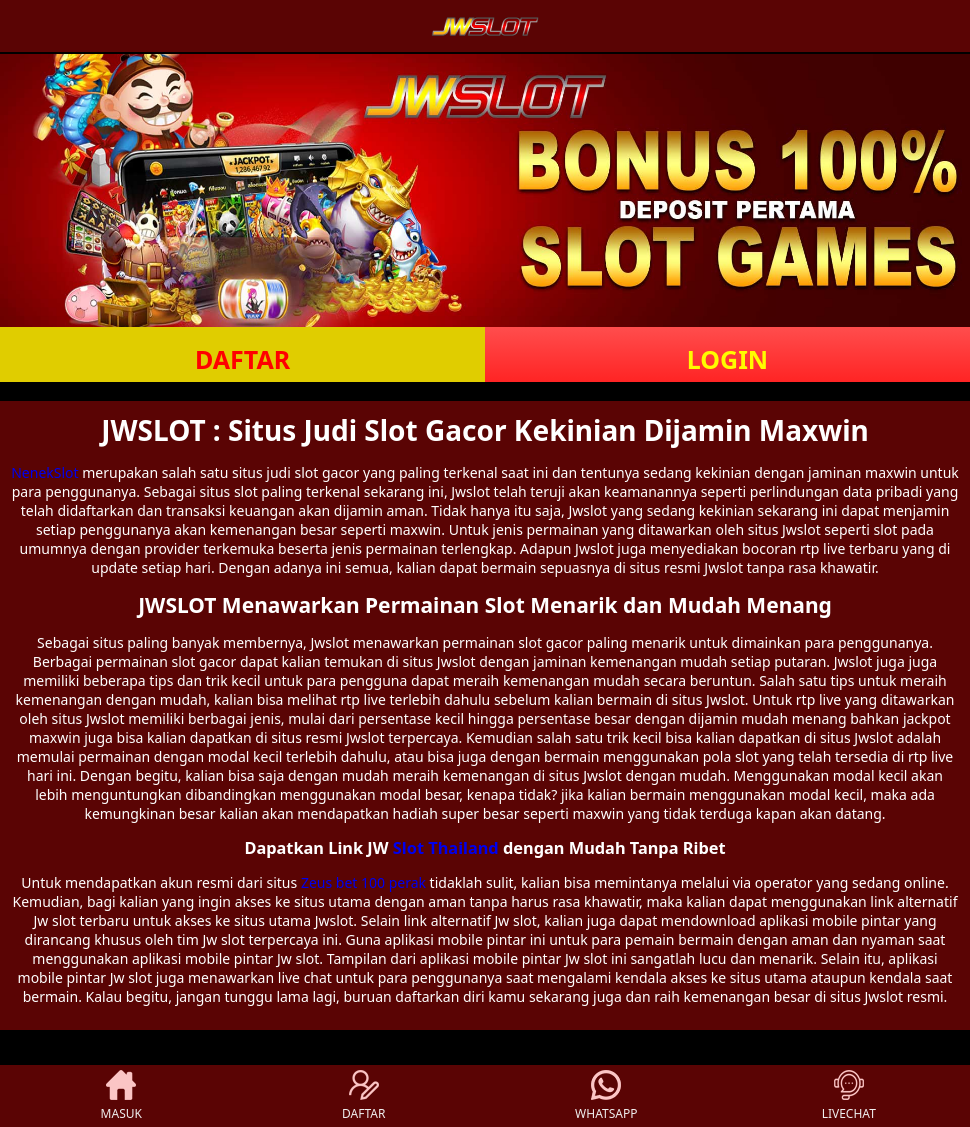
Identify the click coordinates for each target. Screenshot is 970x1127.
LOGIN (727, 359)
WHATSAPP (606, 1096)
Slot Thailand (446, 848)
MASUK (121, 1096)
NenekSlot (44, 472)
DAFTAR (242, 359)
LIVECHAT (849, 1096)
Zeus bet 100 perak (363, 882)
